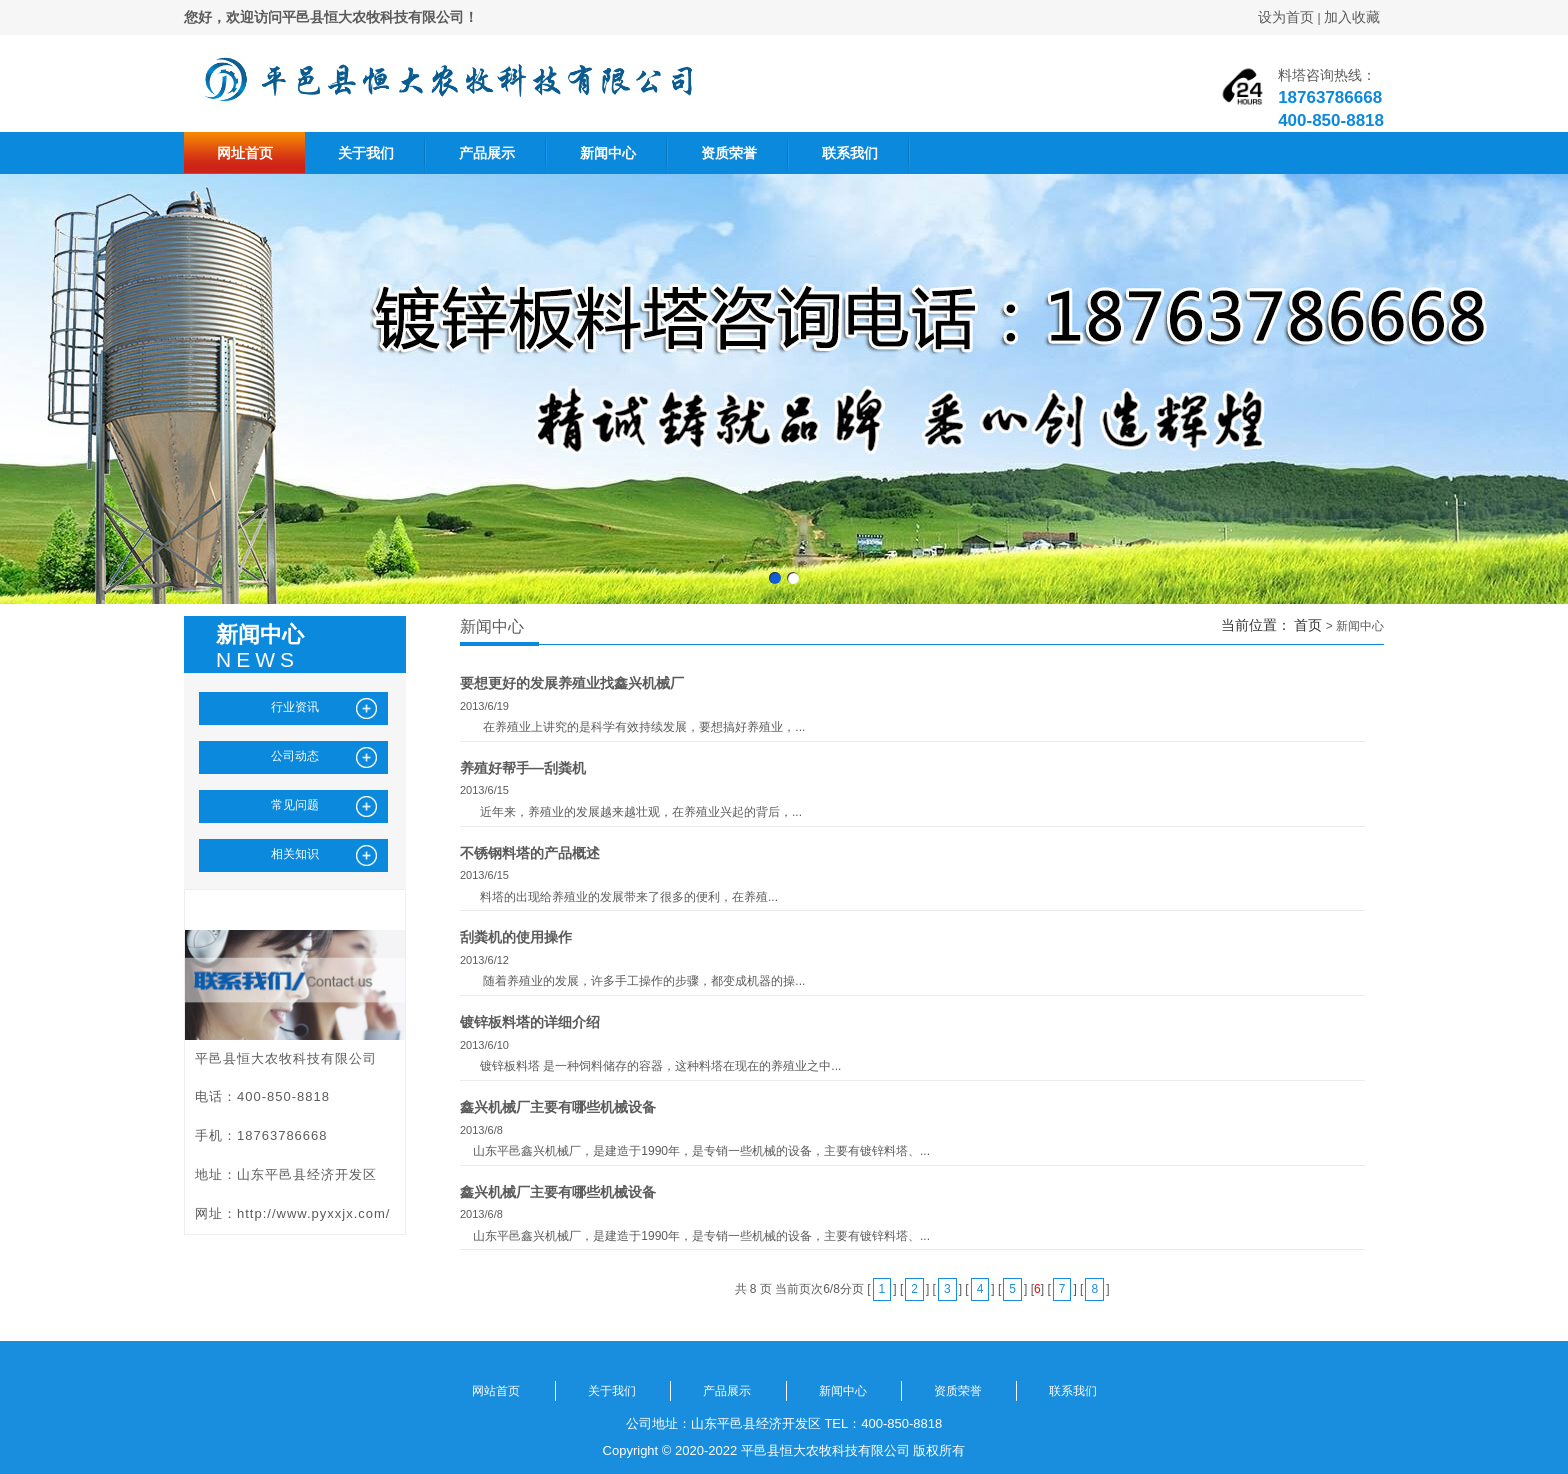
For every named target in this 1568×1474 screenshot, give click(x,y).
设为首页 (1286, 17)
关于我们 (366, 153)
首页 (1308, 625)
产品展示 (487, 153)
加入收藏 (1352, 17)
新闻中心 (608, 153)
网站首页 (496, 1391)
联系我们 (850, 153)
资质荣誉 (729, 153)
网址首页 (245, 153)
